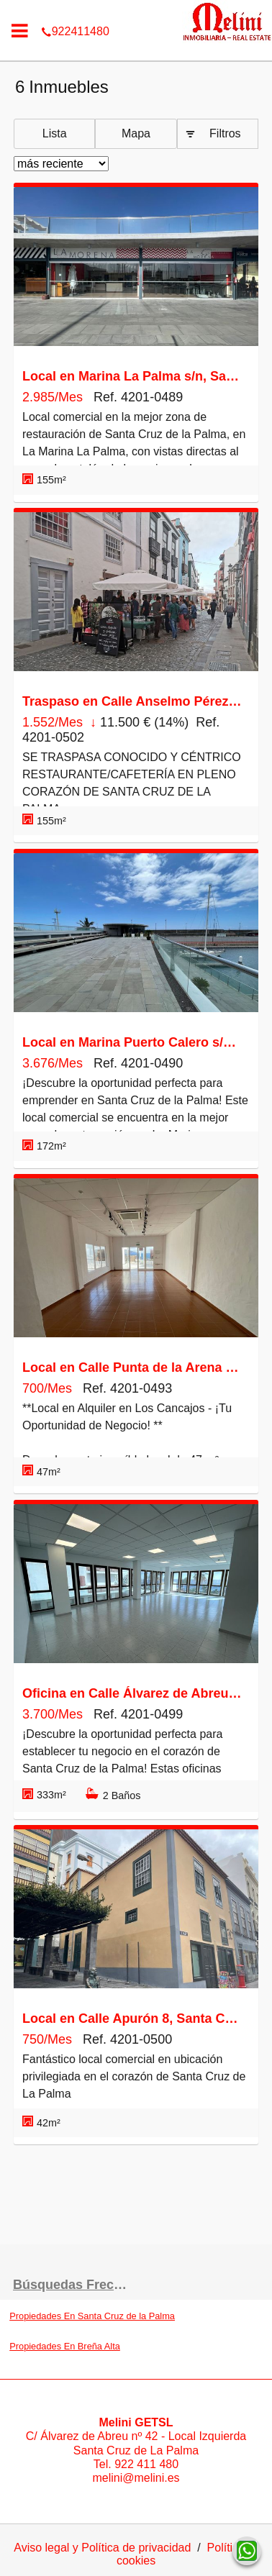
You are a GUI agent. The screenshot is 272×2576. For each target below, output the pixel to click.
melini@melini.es (135, 2478)
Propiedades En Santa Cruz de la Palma (92, 2316)
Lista (54, 133)
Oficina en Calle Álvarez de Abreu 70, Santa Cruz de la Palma (132, 1693)
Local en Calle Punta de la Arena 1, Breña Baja (132, 1367)
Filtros (225, 133)
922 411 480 (146, 2464)
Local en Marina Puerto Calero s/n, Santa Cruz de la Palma (132, 1042)
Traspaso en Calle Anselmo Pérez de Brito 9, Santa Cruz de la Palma (132, 701)
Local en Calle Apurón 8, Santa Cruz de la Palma (132, 2018)
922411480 (136, 10)
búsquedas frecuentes (74, 2284)
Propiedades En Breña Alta (64, 2346)
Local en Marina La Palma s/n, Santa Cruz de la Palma (132, 376)
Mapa (136, 133)
